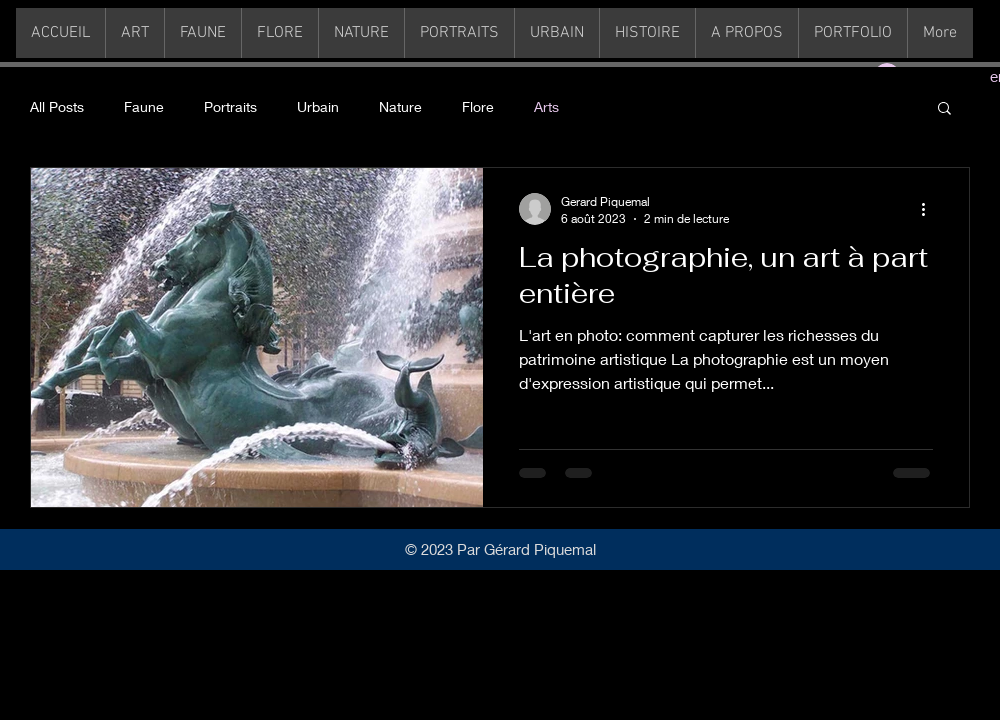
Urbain (318, 106)
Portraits (230, 106)
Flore (478, 106)
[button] (944, 109)
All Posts (57, 106)
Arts (546, 106)
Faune (144, 106)
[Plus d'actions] (930, 209)
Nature (400, 106)
